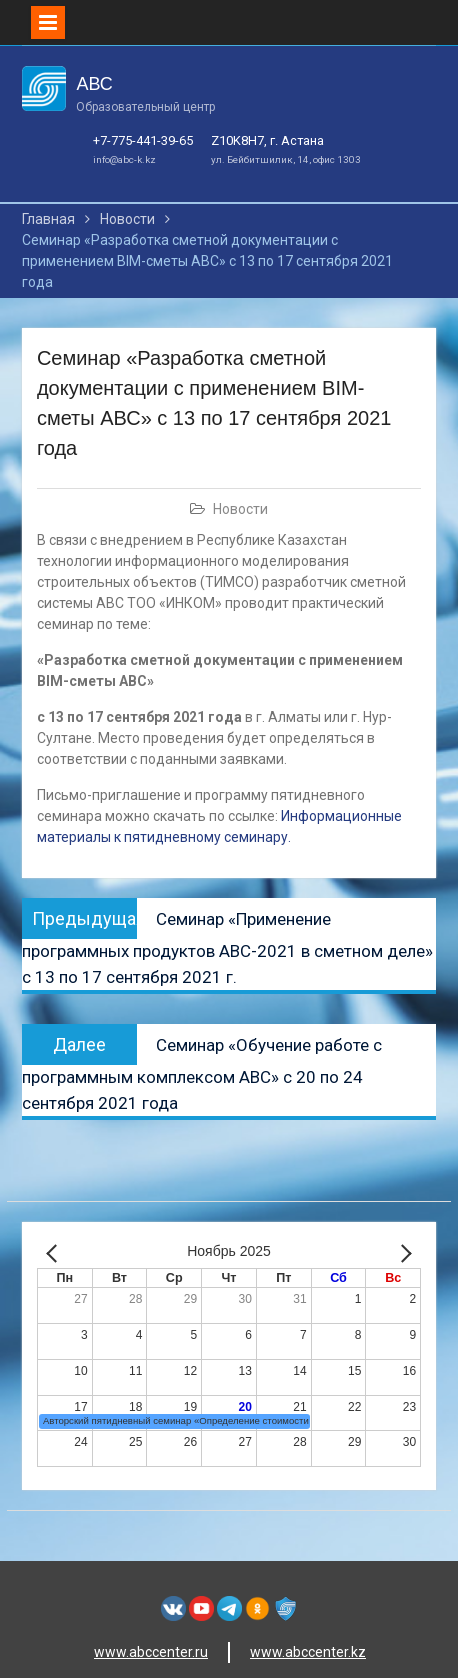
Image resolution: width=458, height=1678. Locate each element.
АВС (94, 84)
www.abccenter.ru (151, 1652)
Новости (240, 509)
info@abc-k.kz (124, 159)
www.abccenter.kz (308, 1652)
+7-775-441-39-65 (143, 140)
